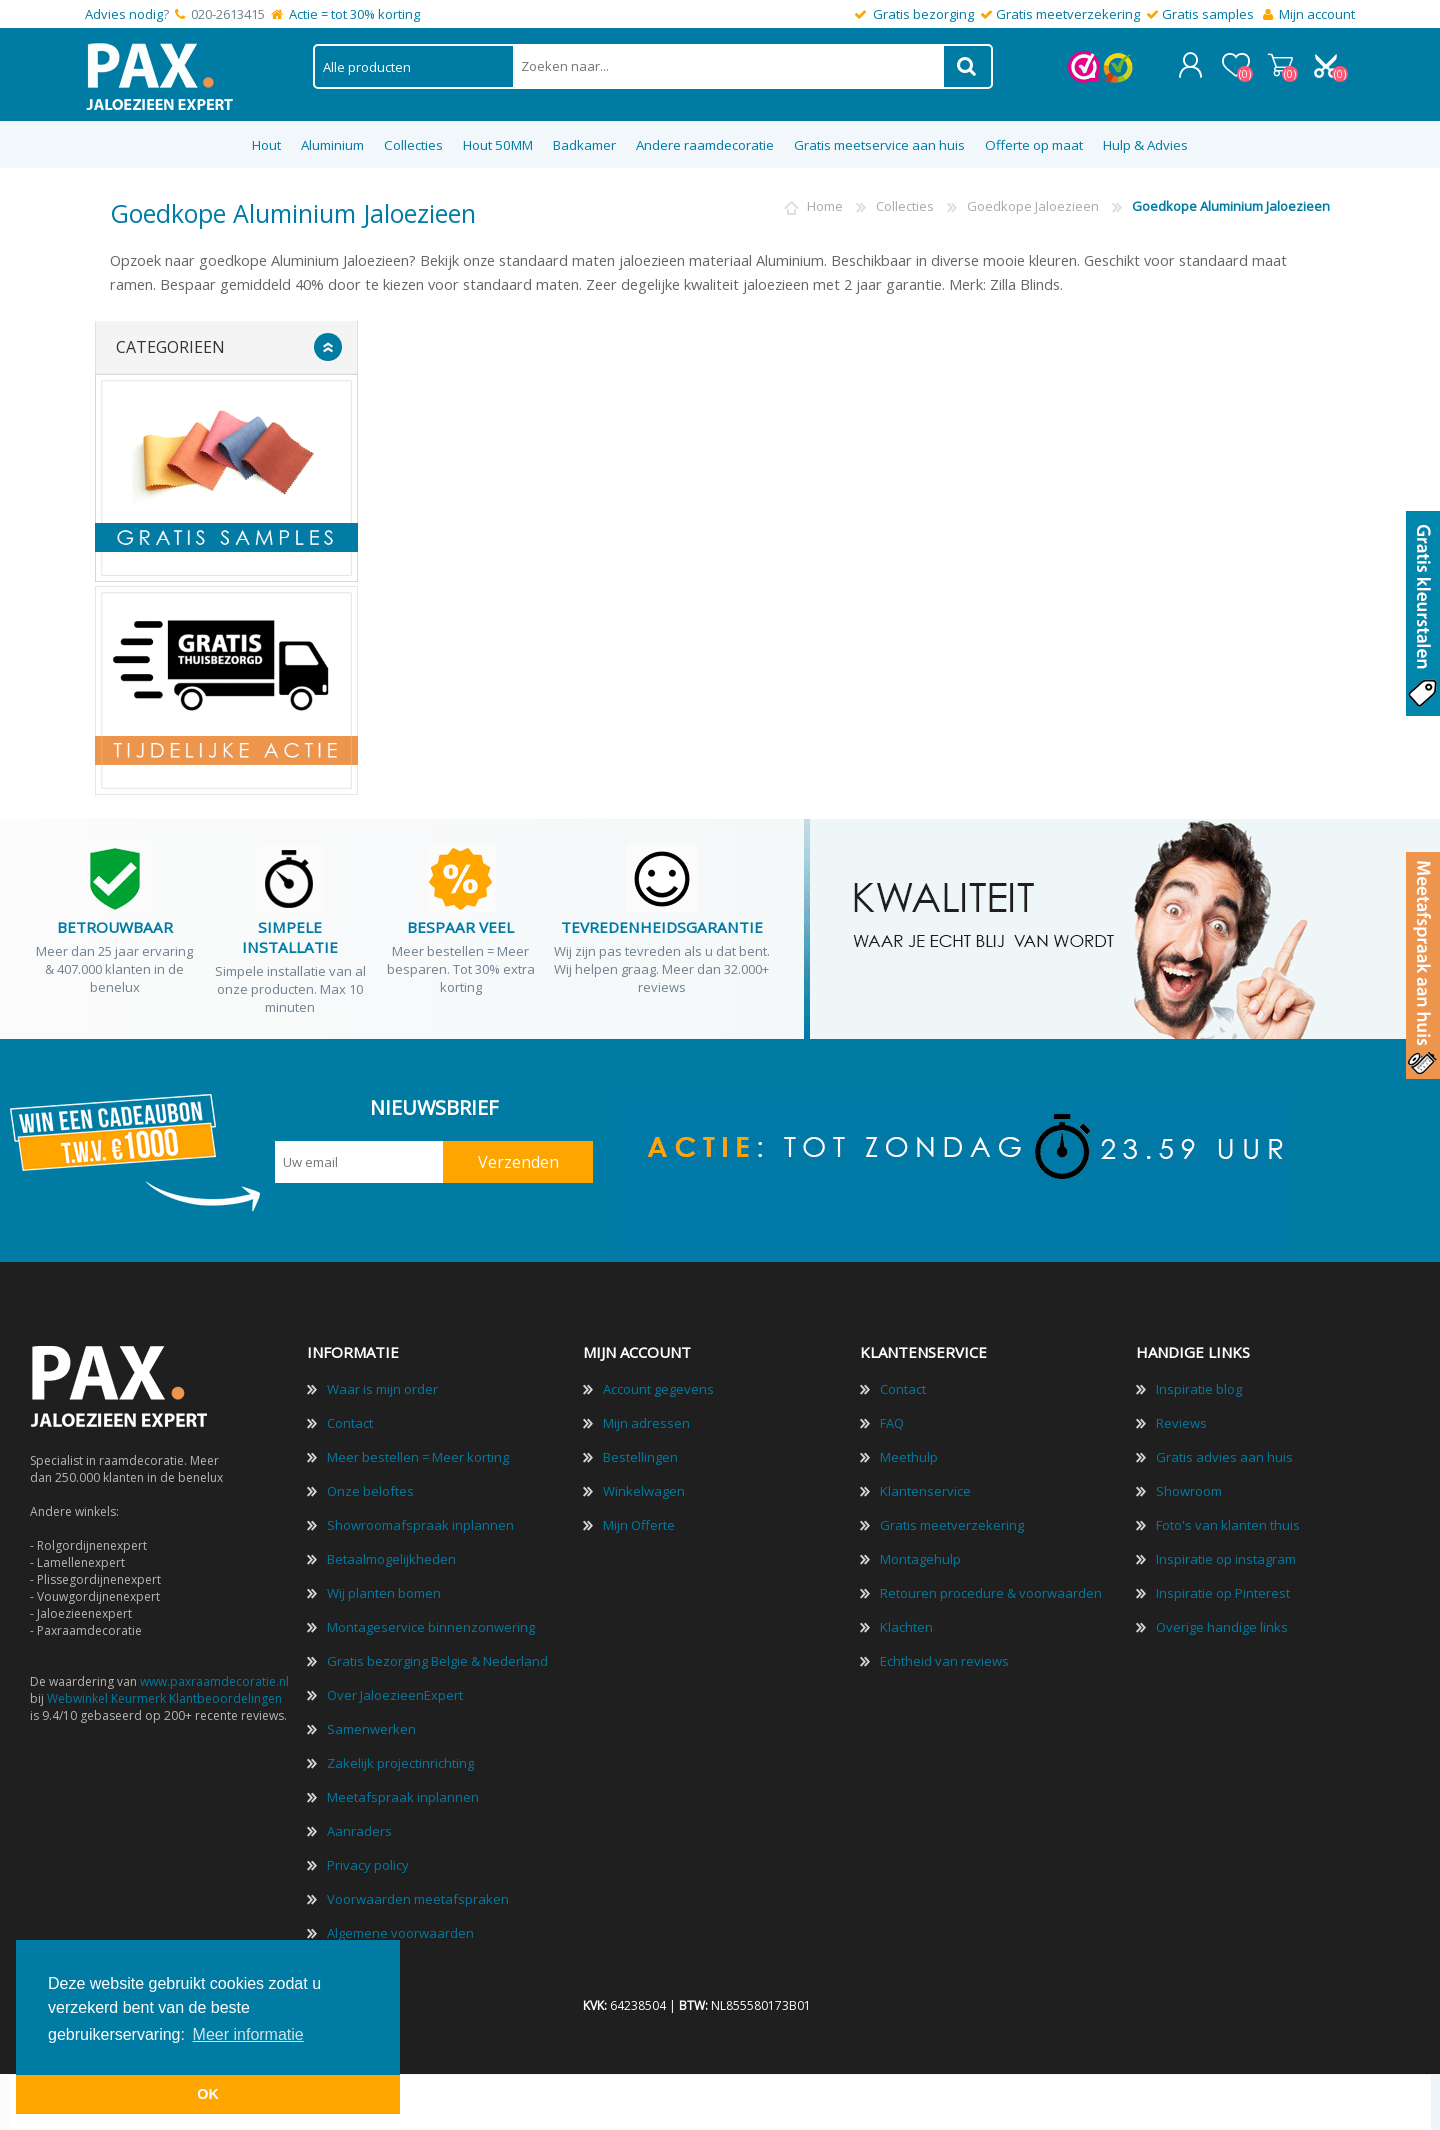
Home (825, 201)
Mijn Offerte (639, 1520)
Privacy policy (368, 1860)
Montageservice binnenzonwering (431, 1622)
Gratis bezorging (923, 14)
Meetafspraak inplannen (403, 1792)
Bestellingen (640, 1452)
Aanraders (359, 1826)
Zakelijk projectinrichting (400, 1758)
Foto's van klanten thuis (1228, 1520)
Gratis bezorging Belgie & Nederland (437, 1656)
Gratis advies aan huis (1224, 1452)
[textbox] (728, 63)
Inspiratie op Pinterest (1223, 1588)
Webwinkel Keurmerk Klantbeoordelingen (164, 1693)
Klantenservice (925, 1486)
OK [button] (208, 2094)
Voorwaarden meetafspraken (418, 1894)
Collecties (905, 201)
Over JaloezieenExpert (395, 1690)
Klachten (906, 1622)
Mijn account (1317, 14)
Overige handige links (1222, 1622)
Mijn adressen (646, 1418)
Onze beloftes (370, 1486)
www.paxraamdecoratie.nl (214, 1676)
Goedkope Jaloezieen (1033, 201)
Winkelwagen (1282, 62)
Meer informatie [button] (248, 2034)
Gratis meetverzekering (1068, 14)
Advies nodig (124, 14)
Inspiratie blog (1199, 1384)
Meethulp (909, 1452)
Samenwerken (371, 1724)
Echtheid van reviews (944, 1656)
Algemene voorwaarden (400, 1928)
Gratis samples (1208, 14)
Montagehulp (920, 1554)
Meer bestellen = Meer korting (418, 1452)
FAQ (892, 1418)
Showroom (1189, 1486)
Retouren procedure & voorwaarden (991, 1588)
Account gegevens (658, 1384)
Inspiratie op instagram (1226, 1554)
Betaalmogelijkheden (391, 1554)
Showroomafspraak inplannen (420, 1520)
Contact (350, 1418)
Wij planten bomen (384, 1588)
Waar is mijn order (382, 1384)
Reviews (1181, 1418)
